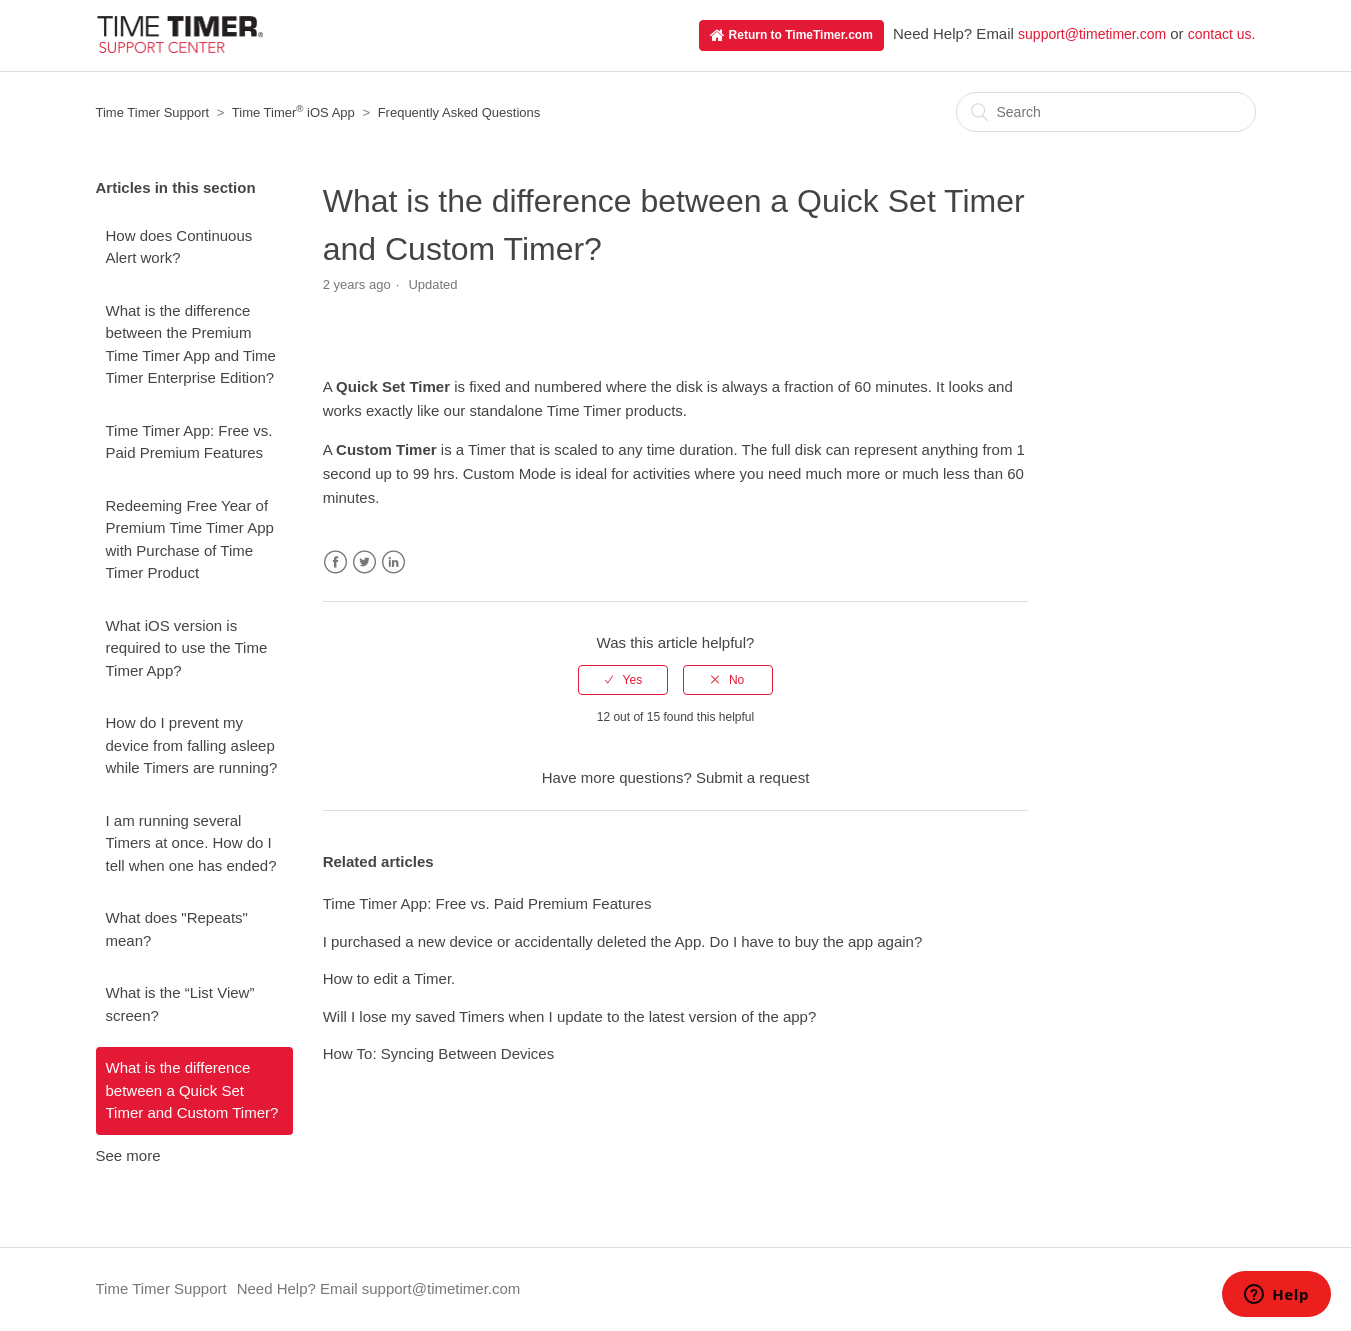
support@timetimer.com (1092, 34)
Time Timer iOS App (293, 112)
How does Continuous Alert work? (179, 247)
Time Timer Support (153, 112)
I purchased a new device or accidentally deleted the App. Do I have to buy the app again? (623, 941)
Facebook (335, 562)
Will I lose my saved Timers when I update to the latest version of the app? (570, 1016)
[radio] (623, 680)
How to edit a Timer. (389, 978)
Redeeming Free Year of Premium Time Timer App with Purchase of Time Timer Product (190, 539)
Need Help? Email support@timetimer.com (379, 1288)
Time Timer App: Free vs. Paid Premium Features (189, 442)
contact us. (1222, 34)
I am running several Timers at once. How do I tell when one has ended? (191, 843)
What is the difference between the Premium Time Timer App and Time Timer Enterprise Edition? (191, 344)
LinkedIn (393, 562)
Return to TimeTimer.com (791, 35)
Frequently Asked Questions (459, 112)
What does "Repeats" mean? (177, 929)
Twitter (364, 562)
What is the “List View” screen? (180, 1004)
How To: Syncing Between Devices (439, 1053)
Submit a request (752, 777)
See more (128, 1155)
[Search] (1106, 112)
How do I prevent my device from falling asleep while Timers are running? (192, 745)
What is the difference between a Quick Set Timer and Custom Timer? (192, 1090)
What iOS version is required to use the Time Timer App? (187, 648)
